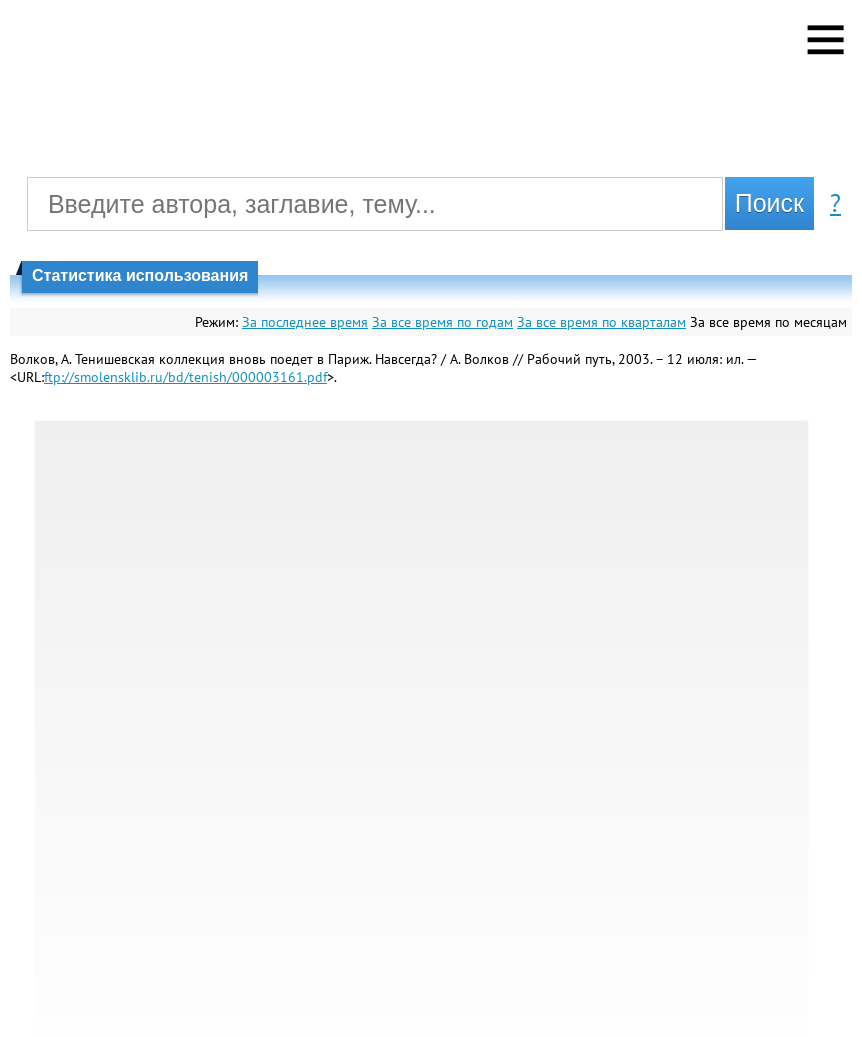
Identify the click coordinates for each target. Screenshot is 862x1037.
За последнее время (305, 322)
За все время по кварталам (601, 322)
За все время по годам (442, 322)
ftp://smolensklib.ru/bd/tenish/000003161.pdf (185, 377)
